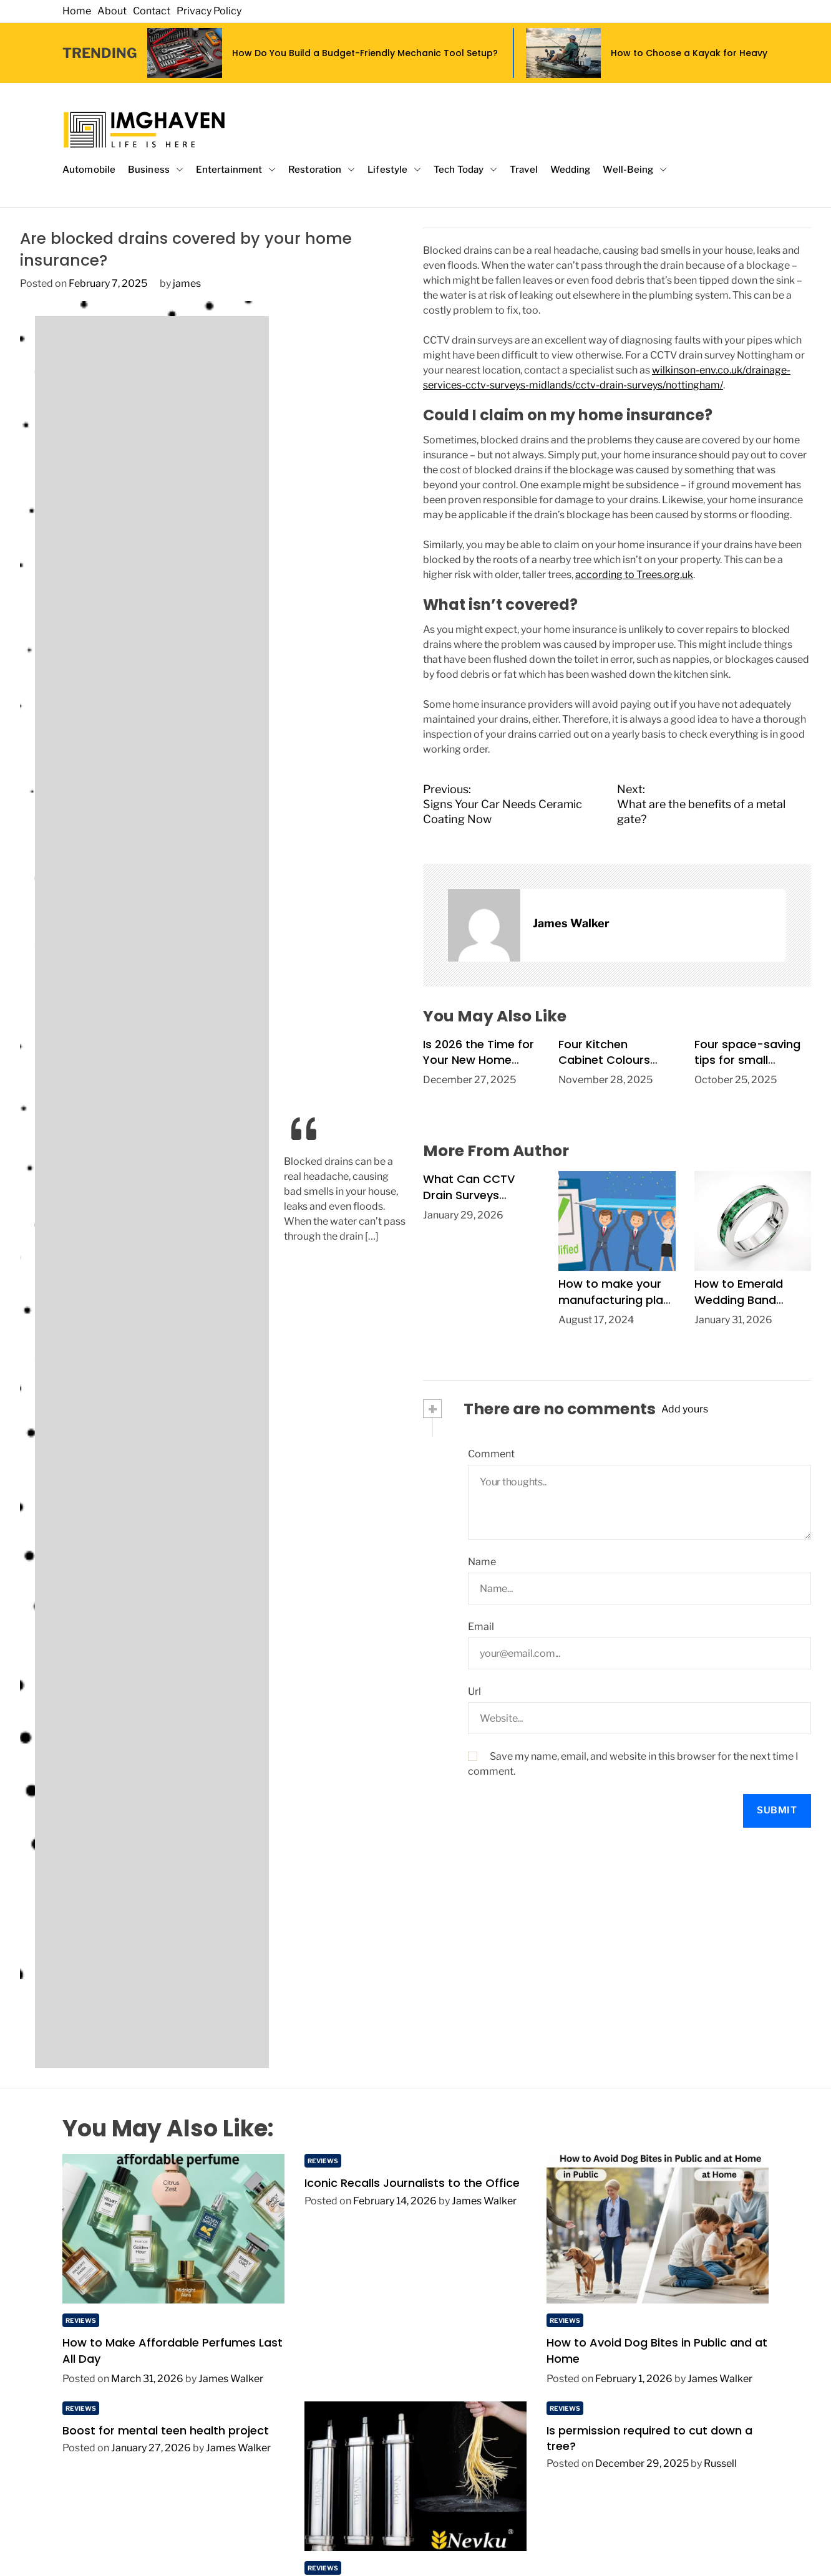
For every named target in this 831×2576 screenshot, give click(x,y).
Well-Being (635, 170)
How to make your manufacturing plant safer (616, 1299)
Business (155, 170)
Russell (720, 2463)
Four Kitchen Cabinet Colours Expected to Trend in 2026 (616, 1067)
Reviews (81, 2320)
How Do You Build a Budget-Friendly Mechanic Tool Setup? (365, 53)
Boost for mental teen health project (165, 2430)
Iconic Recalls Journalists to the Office (412, 2183)
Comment (491, 1454)
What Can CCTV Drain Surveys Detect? (469, 1194)
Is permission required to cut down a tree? (649, 2438)
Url (474, 1691)
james (187, 283)
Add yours (684, 1409)
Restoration (321, 170)
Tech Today (465, 170)
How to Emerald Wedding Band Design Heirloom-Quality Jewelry (743, 1307)
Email (481, 1627)
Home (76, 11)
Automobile (88, 169)
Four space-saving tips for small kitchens (747, 1059)
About (112, 11)
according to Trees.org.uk (634, 575)
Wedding (570, 169)
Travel (524, 169)
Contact (151, 11)
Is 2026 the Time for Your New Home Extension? (478, 1059)
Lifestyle (394, 170)
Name (482, 1562)
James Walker (571, 923)
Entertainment (236, 170)
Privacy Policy (209, 11)
